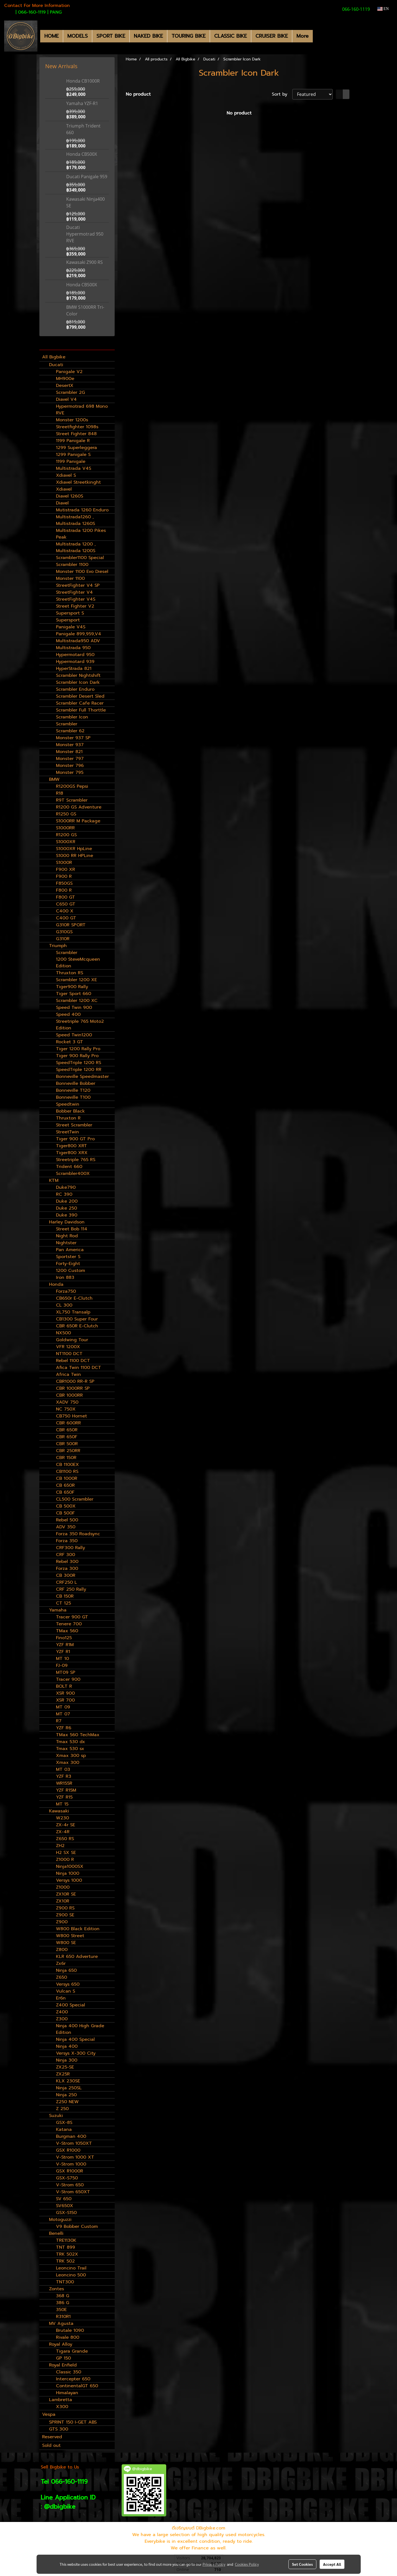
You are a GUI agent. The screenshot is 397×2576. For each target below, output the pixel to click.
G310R (63, 938)
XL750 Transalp (73, 1312)
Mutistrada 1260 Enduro (82, 510)
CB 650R (65, 1485)
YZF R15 (64, 1797)
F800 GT (65, 897)
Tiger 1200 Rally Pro (78, 1048)
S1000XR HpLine (74, 848)
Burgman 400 (71, 2136)
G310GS (64, 932)
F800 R (64, 890)
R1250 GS (66, 814)
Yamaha (57, 1610)
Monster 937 (70, 744)
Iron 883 (65, 1277)
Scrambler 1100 (72, 564)
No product (138, 94)
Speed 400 (68, 1014)
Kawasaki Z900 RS (84, 262)
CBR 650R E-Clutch (77, 1326)
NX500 (63, 1333)
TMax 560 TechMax (77, 1734)
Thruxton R (68, 1118)
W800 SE (66, 1942)
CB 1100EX (67, 1464)
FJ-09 (62, 1665)
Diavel (62, 503)
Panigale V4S (70, 627)
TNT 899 (65, 2247)
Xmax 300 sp (71, 1755)
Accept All (332, 2564)
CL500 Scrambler (74, 1499)
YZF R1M (65, 1644)
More (302, 36)
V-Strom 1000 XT (75, 2157)
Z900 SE (65, 1915)
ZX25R (63, 2074)
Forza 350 (67, 1540)
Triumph (58, 945)
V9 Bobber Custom (77, 2226)
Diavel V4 (66, 399)
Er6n (61, 1998)
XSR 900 (65, 1693)
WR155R (64, 1783)
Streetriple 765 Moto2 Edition (80, 1024)
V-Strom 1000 (71, 2164)
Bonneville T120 (73, 1090)
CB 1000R (66, 1478)
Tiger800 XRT (71, 1145)
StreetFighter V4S (75, 599)
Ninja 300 (66, 2060)
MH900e (65, 378)
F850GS (64, 883)
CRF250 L (66, 1582)
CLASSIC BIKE (230, 36)
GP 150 (63, 2358)
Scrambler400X (73, 1173)
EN (383, 9)
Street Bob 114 (71, 1229)
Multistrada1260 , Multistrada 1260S (75, 520)
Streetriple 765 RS (75, 1159)
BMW (54, 779)
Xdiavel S (66, 475)
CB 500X (66, 1506)
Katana (64, 2129)
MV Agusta (61, 2323)
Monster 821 (69, 751)
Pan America (70, 1249)
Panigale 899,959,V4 (78, 634)
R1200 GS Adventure (78, 807)
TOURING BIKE (188, 36)
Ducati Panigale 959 (86, 177)
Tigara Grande (72, 2351)
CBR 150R (66, 1457)
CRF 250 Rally (71, 1589)
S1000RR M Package (78, 821)
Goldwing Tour (72, 1340)
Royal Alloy (60, 2344)
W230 (62, 1818)
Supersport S (70, 613)
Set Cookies (302, 2564)
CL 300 (64, 1305)
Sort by (282, 94)
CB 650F (65, 1492)
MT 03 (63, 1769)
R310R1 (63, 2316)
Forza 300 (67, 1568)
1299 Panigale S (73, 454)
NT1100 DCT (69, 1353)
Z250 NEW (67, 2101)
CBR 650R (67, 1430)
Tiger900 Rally (72, 986)
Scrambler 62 (70, 731)
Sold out (51, 2445)
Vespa (48, 2414)
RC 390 (64, 1194)
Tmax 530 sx (70, 1748)
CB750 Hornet (71, 1416)
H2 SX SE (66, 1852)
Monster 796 (70, 765)
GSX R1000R (69, 2171)
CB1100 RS (67, 1471)
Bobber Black (70, 1111)
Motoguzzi (60, 2219)
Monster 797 (70, 758)
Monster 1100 (70, 578)
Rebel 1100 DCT (73, 1360)
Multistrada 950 (73, 647)
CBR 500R (67, 1443)
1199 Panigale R (73, 440)
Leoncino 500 (71, 2275)
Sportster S (68, 1256)
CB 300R (65, 1575)
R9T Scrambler (72, 800)
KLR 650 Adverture (77, 1956)
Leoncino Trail (71, 2268)
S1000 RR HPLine (74, 855)
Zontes (56, 2289)
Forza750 (66, 1291)
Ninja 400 (67, 2046)
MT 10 (62, 1658)
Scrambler (66, 724)
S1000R (64, 862)
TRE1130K (66, 2240)
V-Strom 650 (70, 2185)
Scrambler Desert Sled (80, 696)
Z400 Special (70, 2005)
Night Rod (67, 1236)
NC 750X (66, 1409)
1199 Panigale (70, 461)
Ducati (56, 364)
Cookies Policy (247, 2564)
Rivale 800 (67, 2337)
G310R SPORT (71, 925)
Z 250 (62, 2108)
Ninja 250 (66, 2095)
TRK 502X (67, 2254)
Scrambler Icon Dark (78, 682)
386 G (62, 2302)
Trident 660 (69, 1166)
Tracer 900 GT (72, 1617)
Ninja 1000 (67, 1873)
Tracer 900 (68, 1679)
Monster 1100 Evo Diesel (82, 571)
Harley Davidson (66, 1222)
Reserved (52, 2437)
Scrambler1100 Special (80, 557)
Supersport (68, 620)
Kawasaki (59, 1811)
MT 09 (63, 1707)
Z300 (62, 2019)
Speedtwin (67, 1104)
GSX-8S (64, 2122)
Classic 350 (68, 2372)
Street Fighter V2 (75, 606)
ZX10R (62, 1901)
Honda (56, 1284)
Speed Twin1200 (74, 1035)
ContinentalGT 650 (77, 2386)
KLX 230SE (68, 2081)
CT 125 (63, 1603)
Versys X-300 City (76, 2053)
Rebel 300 (67, 1561)
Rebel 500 (67, 1520)
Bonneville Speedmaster (82, 1076)
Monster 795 (69, 772)
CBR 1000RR (69, 1395)
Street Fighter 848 (76, 433)
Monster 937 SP (73, 737)
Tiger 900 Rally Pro (77, 1055)
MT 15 (62, 1804)
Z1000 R (65, 1859)
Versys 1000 (69, 1880)
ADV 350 (65, 1527)
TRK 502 (65, 2261)
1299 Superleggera (76, 447)
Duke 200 (67, 1201)
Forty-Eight (68, 1263)
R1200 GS (66, 835)
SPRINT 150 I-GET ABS (73, 2422)
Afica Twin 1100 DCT (78, 1367)
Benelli (56, 2233)
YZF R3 (63, 1776)
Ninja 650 (66, 1970)
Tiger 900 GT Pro (75, 1139)
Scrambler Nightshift (78, 675)
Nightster (66, 1242)
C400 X (64, 911)
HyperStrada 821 (73, 668)
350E (61, 2309)
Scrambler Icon (72, 717)
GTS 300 (58, 2429)
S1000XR (65, 841)
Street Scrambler (74, 1125)
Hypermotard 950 (75, 654)
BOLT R (64, 1686)
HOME (51, 36)
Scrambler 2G (70, 392)
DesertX (64, 385)
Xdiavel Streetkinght (78, 482)
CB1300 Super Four (77, 1319)
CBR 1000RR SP (73, 1388)
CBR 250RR (68, 1450)
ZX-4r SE (65, 1825)
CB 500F (65, 1513)
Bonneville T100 (73, 1097)
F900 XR (65, 869)
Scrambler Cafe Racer (80, 703)
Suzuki (56, 2115)
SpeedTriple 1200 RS (78, 1062)
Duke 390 (66, 1215)
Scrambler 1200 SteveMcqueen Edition (78, 959)
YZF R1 (63, 1651)
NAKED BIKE (148, 36)
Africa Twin (68, 1374)
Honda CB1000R (83, 81)
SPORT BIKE (110, 36)
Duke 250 (66, 1208)
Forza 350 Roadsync (78, 1534)
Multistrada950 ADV (78, 640)
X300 (62, 2406)
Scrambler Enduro (75, 689)
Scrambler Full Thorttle (81, 710)
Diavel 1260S (69, 496)
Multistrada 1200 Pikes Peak (81, 533)
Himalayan (67, 2392)
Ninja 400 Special (75, 2039)
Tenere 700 (69, 1624)
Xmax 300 (67, 1762)
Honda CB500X (81, 154)
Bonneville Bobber (75, 1083)
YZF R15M (66, 1790)
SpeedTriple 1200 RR (78, 1069)
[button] (318, 36)
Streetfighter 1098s (77, 427)
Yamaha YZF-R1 (82, 103)
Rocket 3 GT (69, 1042)
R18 (59, 793)
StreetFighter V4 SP (78, 585)
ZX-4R (63, 1831)
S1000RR (65, 828)
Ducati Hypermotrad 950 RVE (84, 234)
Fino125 (64, 1637)
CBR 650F (66, 1437)
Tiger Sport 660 (73, 993)
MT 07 (63, 1714)
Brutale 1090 (70, 2330)
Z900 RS (65, 1908)
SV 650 (63, 2198)
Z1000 (63, 1887)
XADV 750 (67, 1402)
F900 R (64, 876)
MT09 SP (65, 1672)
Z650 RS (65, 1838)
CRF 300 (65, 1554)
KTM (53, 1180)
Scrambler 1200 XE (76, 979)
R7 (59, 1721)
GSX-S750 (67, 2178)
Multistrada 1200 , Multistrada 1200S (76, 547)
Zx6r (61, 1963)
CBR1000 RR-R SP (75, 1381)
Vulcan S (65, 1991)
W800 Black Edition (77, 1928)
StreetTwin (67, 1132)
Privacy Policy (214, 2564)
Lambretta (60, 2399)
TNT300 (65, 2282)
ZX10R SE (66, 1894)
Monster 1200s (72, 420)
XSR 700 (65, 1700)
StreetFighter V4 (74, 592)
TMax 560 (67, 1631)
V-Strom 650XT (73, 2192)
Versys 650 (68, 1984)
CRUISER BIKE (271, 36)
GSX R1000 (68, 2150)
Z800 (62, 1949)
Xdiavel (64, 489)
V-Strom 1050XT (74, 2143)
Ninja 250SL (69, 2088)
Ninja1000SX (69, 1866)
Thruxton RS (69, 973)
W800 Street (70, 1935)
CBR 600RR (68, 1423)
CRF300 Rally (70, 1547)
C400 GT (66, 918)
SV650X (64, 2205)
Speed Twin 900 (74, 1007)
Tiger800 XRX (72, 1152)
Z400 (62, 2012)
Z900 (62, 1922)
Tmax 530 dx (70, 1741)
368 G (62, 2295)
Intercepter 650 (73, 2379)
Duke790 (66, 1187)
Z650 (61, 1977)
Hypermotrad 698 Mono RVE (82, 409)
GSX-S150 (66, 2212)
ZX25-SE (65, 2067)
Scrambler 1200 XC (77, 1000)
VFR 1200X (68, 1346)
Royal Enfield (63, 2365)
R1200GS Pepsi (72, 786)
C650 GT (65, 904)
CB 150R (65, 1596)
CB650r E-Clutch (74, 1298)
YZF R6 (63, 1728)
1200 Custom (70, 1270)
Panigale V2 (69, 371)
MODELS (77, 36)
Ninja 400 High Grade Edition (80, 2029)
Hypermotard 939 (75, 661)
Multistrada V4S (73, 468)
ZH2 (60, 1845)
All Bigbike (53, 357)
